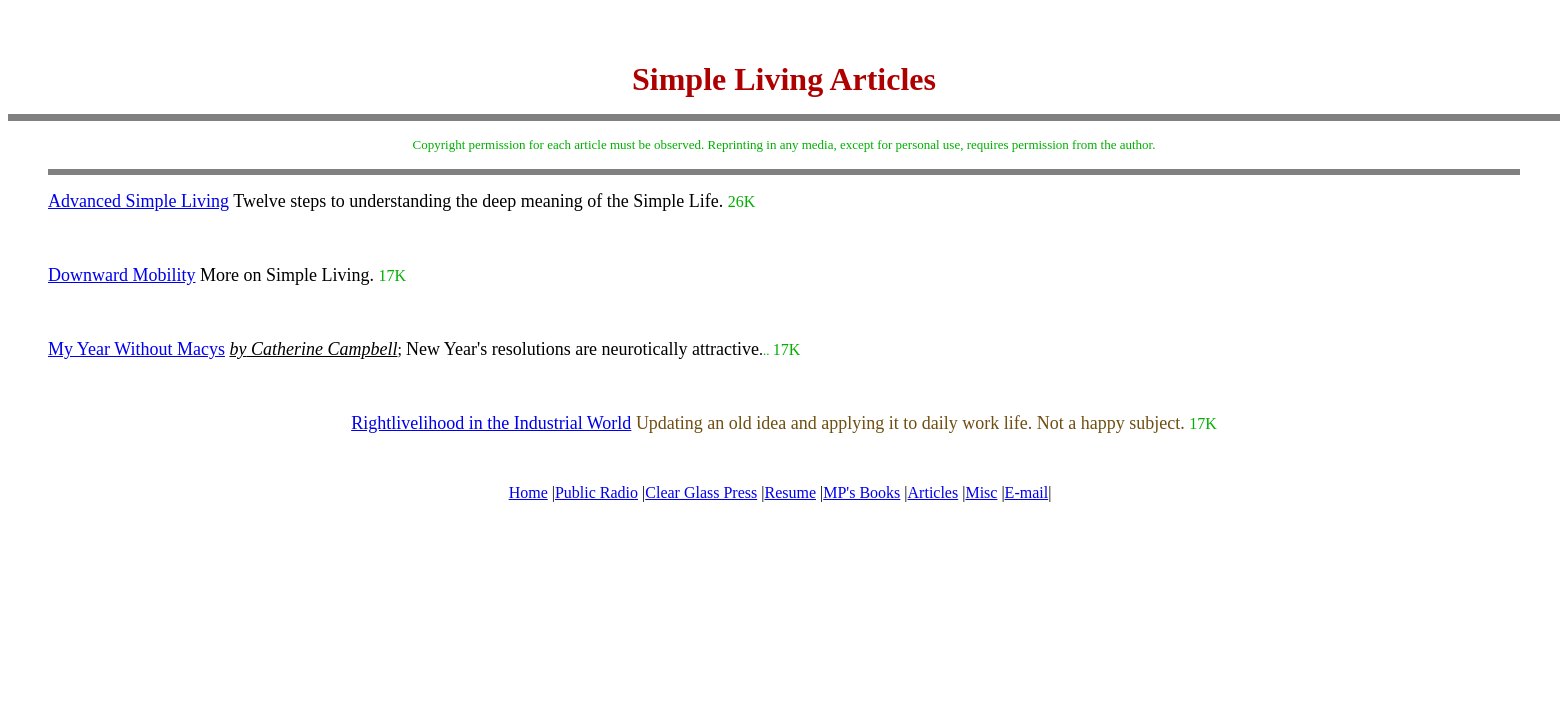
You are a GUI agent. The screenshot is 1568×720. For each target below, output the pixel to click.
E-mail (1027, 492)
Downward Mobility (122, 275)
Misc (981, 492)
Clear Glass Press (701, 492)
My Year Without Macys (136, 349)
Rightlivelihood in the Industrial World (491, 423)
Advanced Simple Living (138, 201)
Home (528, 492)
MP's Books (861, 492)
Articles (933, 492)
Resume (790, 492)
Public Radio (596, 492)
